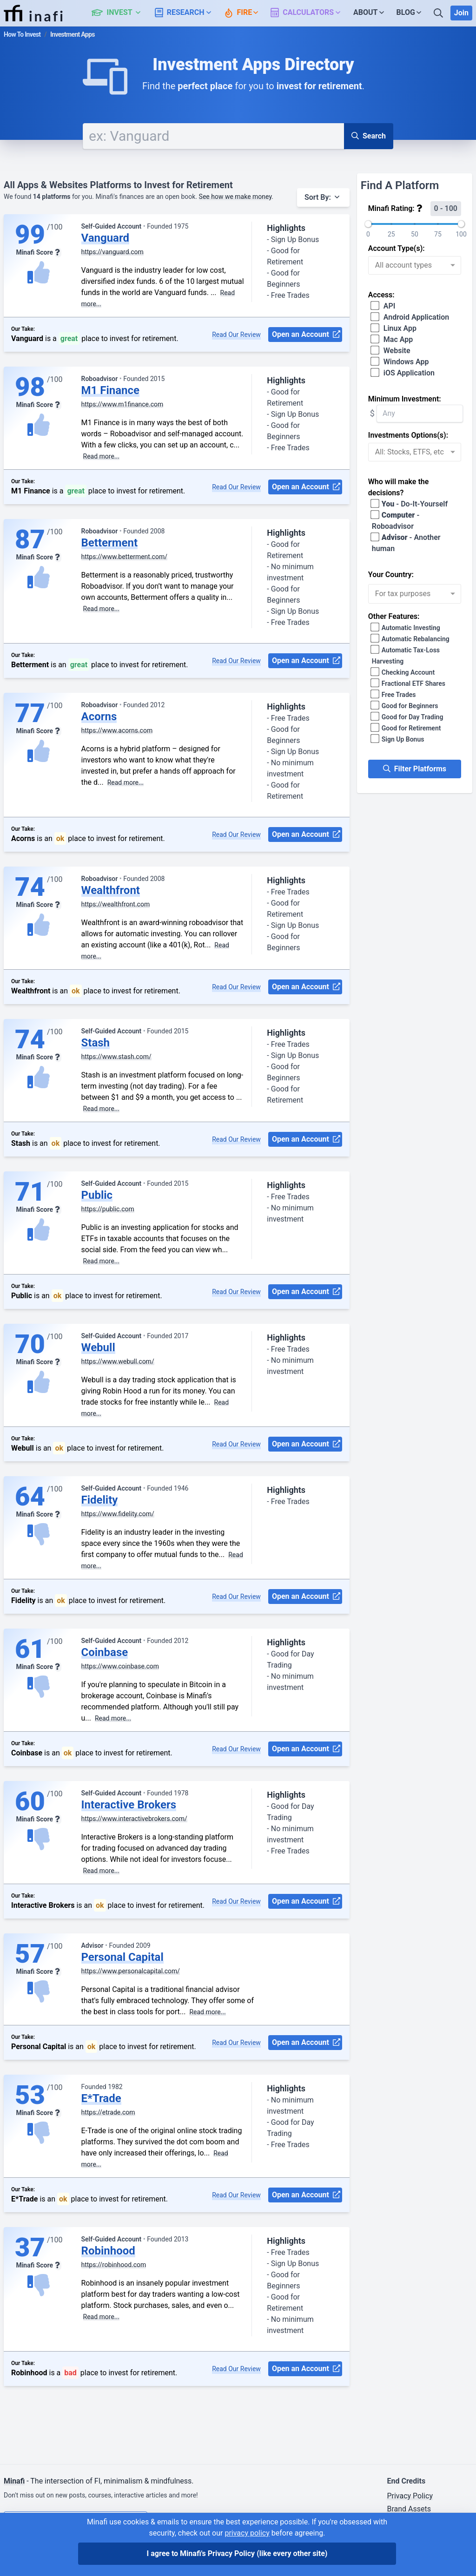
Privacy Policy (410, 2495)
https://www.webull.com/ (117, 1361)
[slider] (368, 224)
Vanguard (105, 237)
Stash (95, 1042)
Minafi (14, 2481)
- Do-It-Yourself (410, 503)
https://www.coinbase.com (120, 1666)
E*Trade (101, 2098)
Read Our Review (236, 334)
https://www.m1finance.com (122, 404)
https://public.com (107, 1209)
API (384, 306)
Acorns (99, 716)
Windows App (400, 361)
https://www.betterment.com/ (124, 556)
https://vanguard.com (112, 252)
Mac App (392, 339)
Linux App (394, 328)
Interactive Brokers (129, 1804)
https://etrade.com (108, 2112)
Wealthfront (110, 890)
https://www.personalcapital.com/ (130, 1971)
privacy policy (247, 2533)
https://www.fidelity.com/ (117, 1514)
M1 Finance (110, 390)
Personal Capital (122, 1957)
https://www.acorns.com (117, 730)
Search (368, 136)
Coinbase (104, 1652)
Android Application (410, 317)
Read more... (101, 456)
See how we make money (235, 196)
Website (391, 350)
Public (97, 1195)
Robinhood (108, 2250)
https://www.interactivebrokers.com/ (134, 1818)
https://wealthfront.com (115, 904)
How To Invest (22, 34)
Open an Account (305, 334)
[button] (121, 13)
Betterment (109, 542)
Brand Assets (409, 2508)
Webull (98, 1347)
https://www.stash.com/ (116, 1056)
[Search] (439, 13)
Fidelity (99, 1499)
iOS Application (403, 372)
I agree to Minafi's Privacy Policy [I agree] (237, 2553)
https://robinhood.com (113, 2264)
